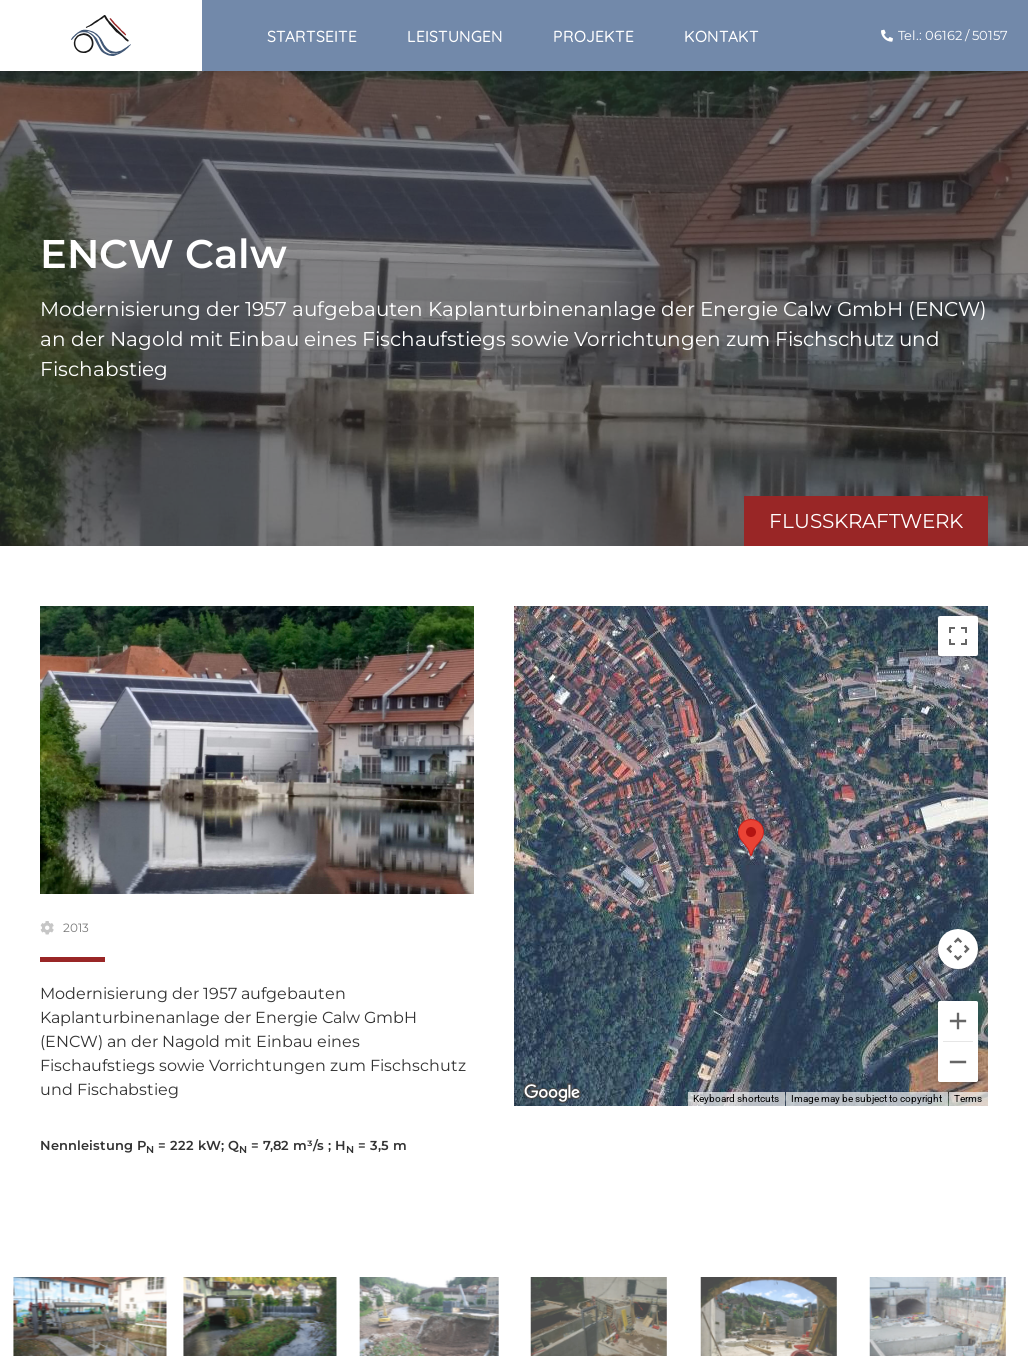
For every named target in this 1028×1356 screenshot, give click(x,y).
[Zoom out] (958, 1062)
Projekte (593, 36)
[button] (751, 837)
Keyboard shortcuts (736, 1098)
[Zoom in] (958, 1021)
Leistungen (455, 36)
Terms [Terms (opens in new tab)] (968, 1098)
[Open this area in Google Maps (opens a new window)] (552, 1093)
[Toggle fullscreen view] (958, 636)
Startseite (312, 36)
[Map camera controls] (958, 949)
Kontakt (721, 36)
